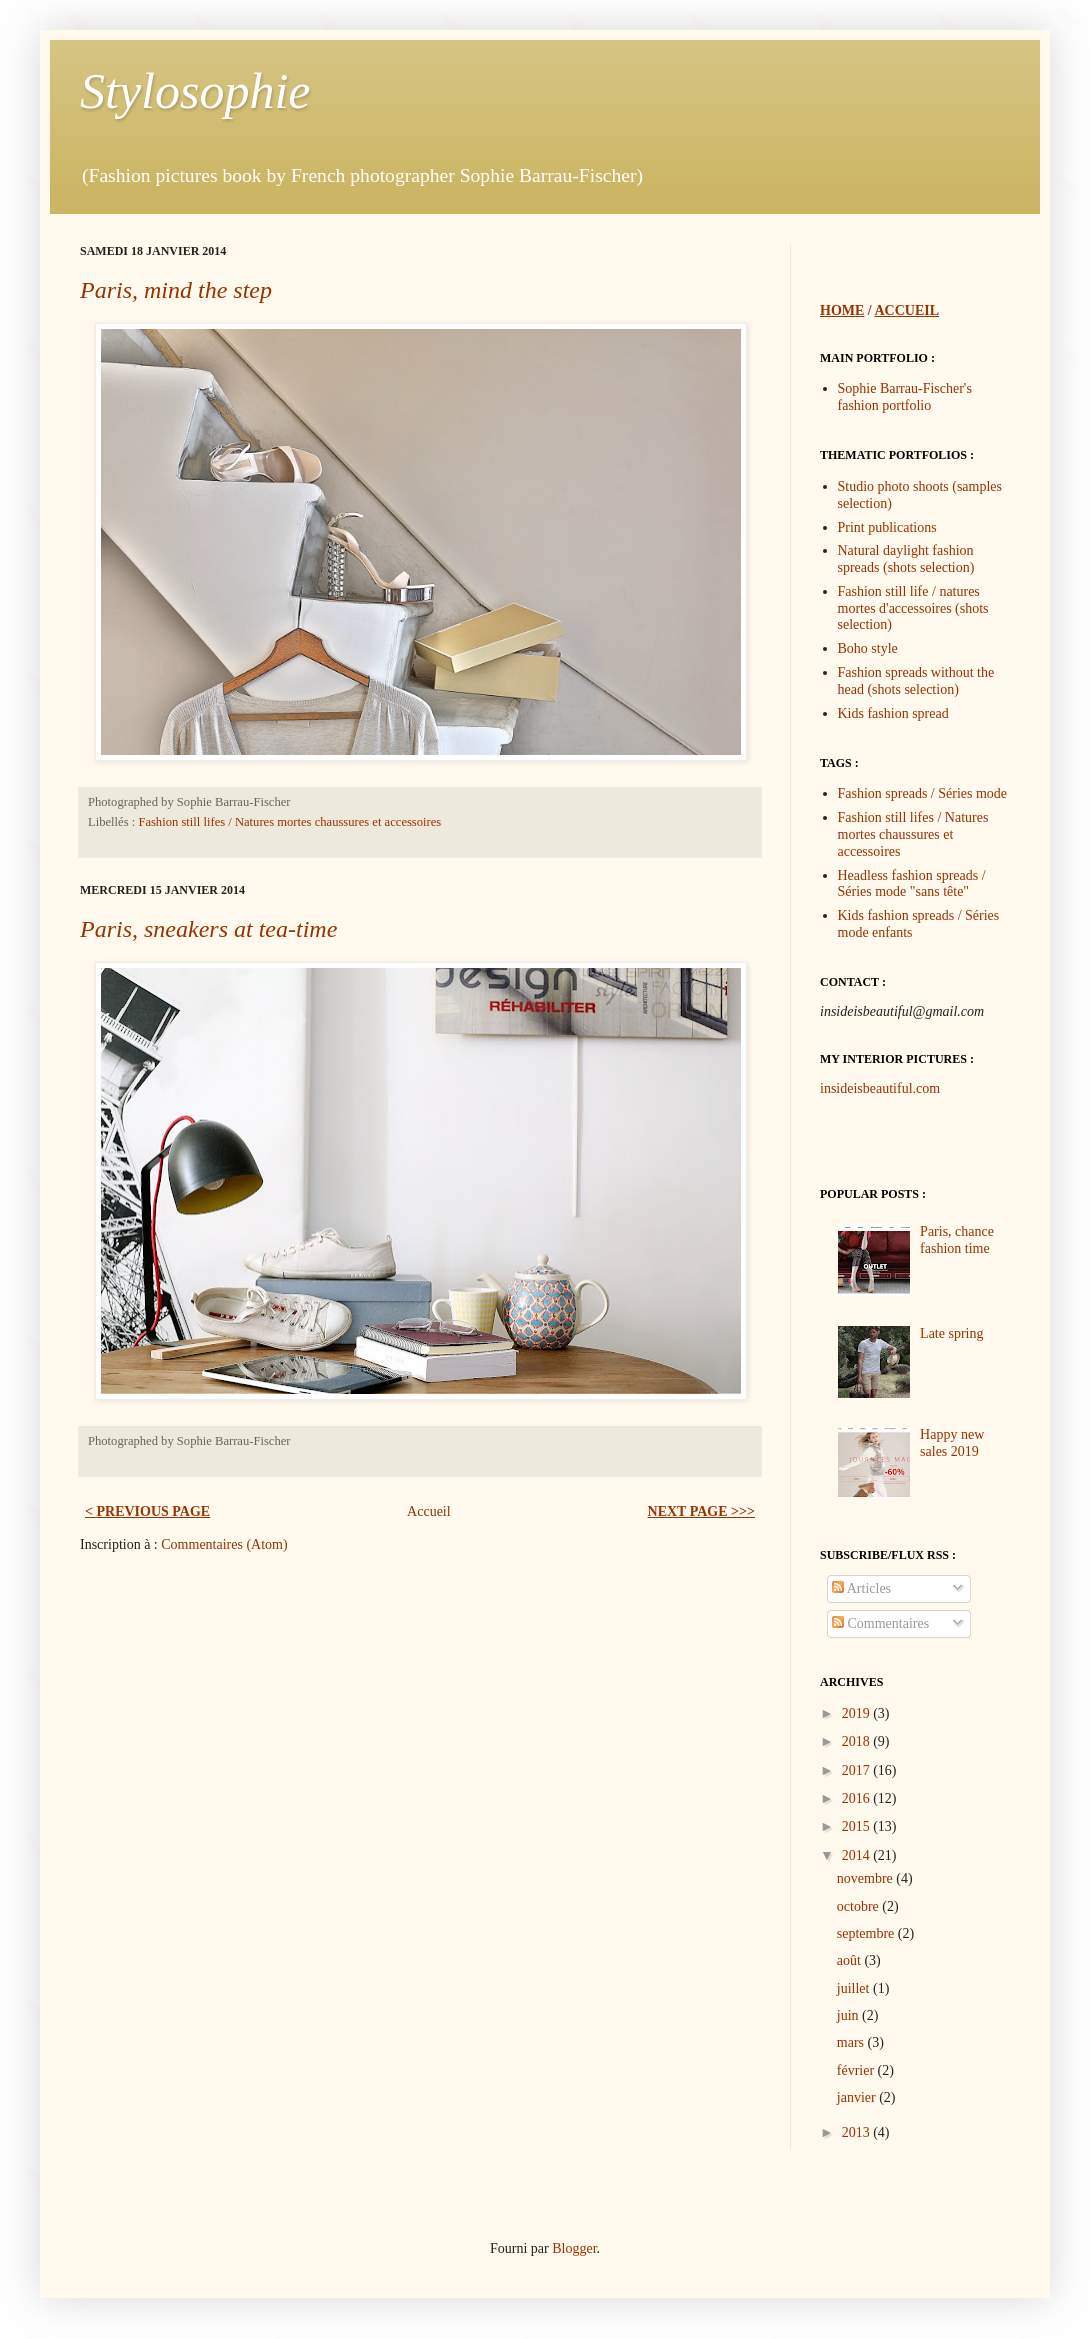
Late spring (951, 1333)
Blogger (574, 2248)
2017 (858, 1770)
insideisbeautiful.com (880, 1088)
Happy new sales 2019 (952, 1443)
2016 (858, 1798)
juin (849, 2015)
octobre (859, 1906)
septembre (867, 1933)
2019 (858, 1713)
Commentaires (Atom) (224, 1544)
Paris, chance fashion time (957, 1240)
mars (852, 2042)
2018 (858, 1741)
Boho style (868, 648)
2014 (858, 1855)
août (851, 1960)
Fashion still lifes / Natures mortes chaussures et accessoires (289, 822)
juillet (855, 1988)
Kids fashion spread (893, 713)
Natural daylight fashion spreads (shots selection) (906, 559)
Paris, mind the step (176, 290)
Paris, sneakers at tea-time (208, 929)
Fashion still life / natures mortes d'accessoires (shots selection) (913, 608)
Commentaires (880, 1623)
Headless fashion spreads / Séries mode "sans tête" (912, 884)
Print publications (887, 527)
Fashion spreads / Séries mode (923, 793)
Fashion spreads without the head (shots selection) (916, 681)
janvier (858, 2097)
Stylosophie (195, 91)
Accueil (429, 1511)
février (857, 2070)
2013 (858, 2132)
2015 (858, 1826)
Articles (861, 1588)
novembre (866, 1878)
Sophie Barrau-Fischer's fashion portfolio (905, 397)
